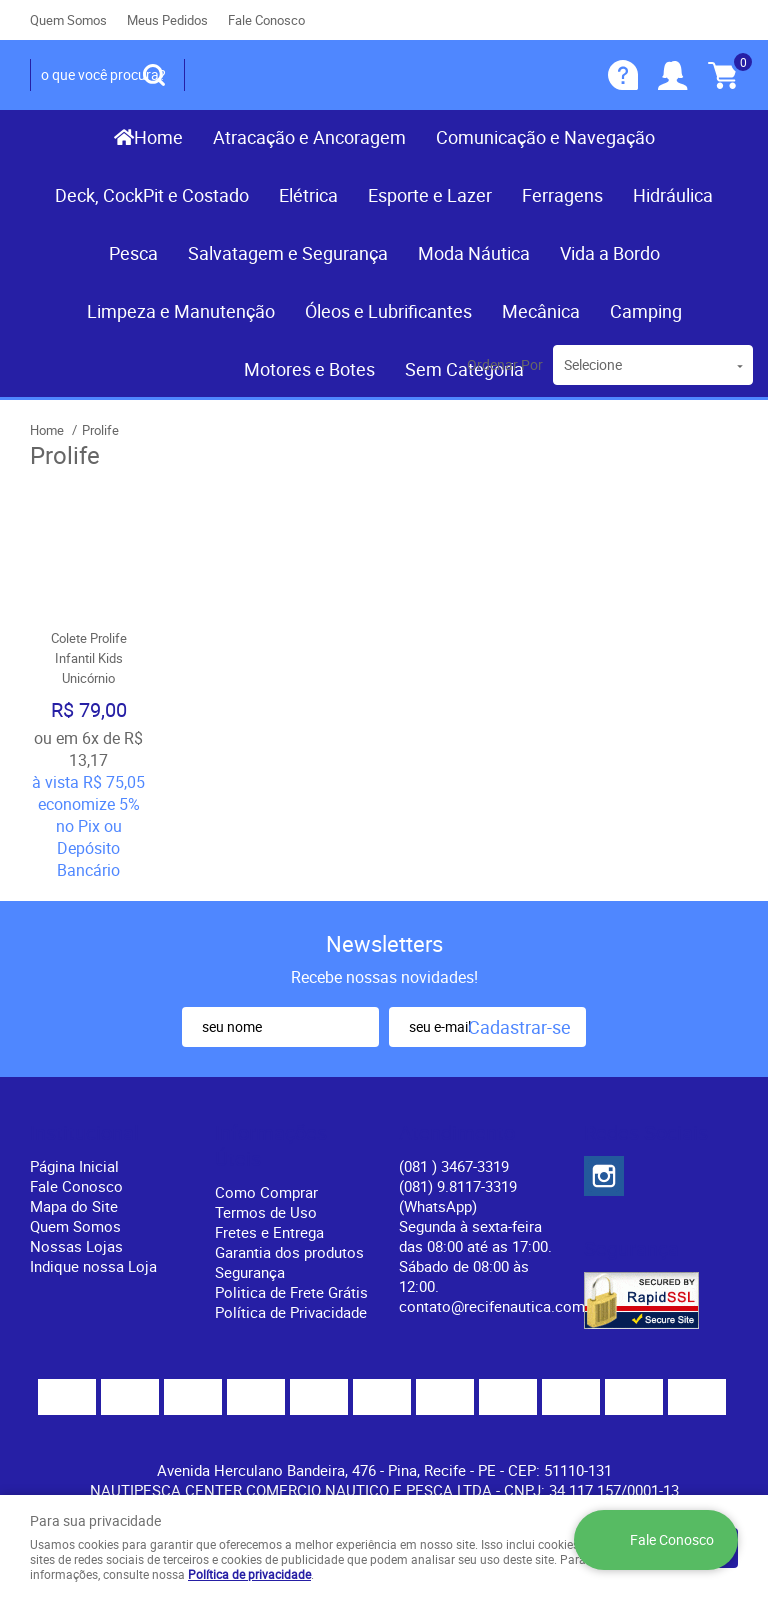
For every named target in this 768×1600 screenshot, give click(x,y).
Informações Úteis (271, 1146)
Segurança (250, 1272)
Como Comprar (266, 1192)
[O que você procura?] (154, 75)
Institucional (84, 1133)
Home (158, 137)
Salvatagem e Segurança (288, 253)
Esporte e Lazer (430, 195)
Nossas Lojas (76, 1246)
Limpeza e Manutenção (181, 311)
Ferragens (562, 195)
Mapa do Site (74, 1206)
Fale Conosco (266, 20)
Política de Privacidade (291, 1312)
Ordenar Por (505, 364)
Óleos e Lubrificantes (388, 311)
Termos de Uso (266, 1212)
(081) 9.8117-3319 (458, 1196)
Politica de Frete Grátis (291, 1292)
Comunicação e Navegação (545, 137)
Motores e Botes (309, 369)
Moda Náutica (474, 253)
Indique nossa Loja (93, 1266)
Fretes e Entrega (269, 1232)
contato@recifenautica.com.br (500, 1306)
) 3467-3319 (454, 1166)
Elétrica (308, 195)
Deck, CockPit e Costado (152, 195)
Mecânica (541, 311)
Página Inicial (74, 1166)
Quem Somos (68, 20)
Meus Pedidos (167, 20)
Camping (646, 311)
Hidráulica (673, 195)
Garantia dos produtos (289, 1252)
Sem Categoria (464, 369)
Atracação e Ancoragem (309, 137)
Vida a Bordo (610, 253)
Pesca (133, 253)
